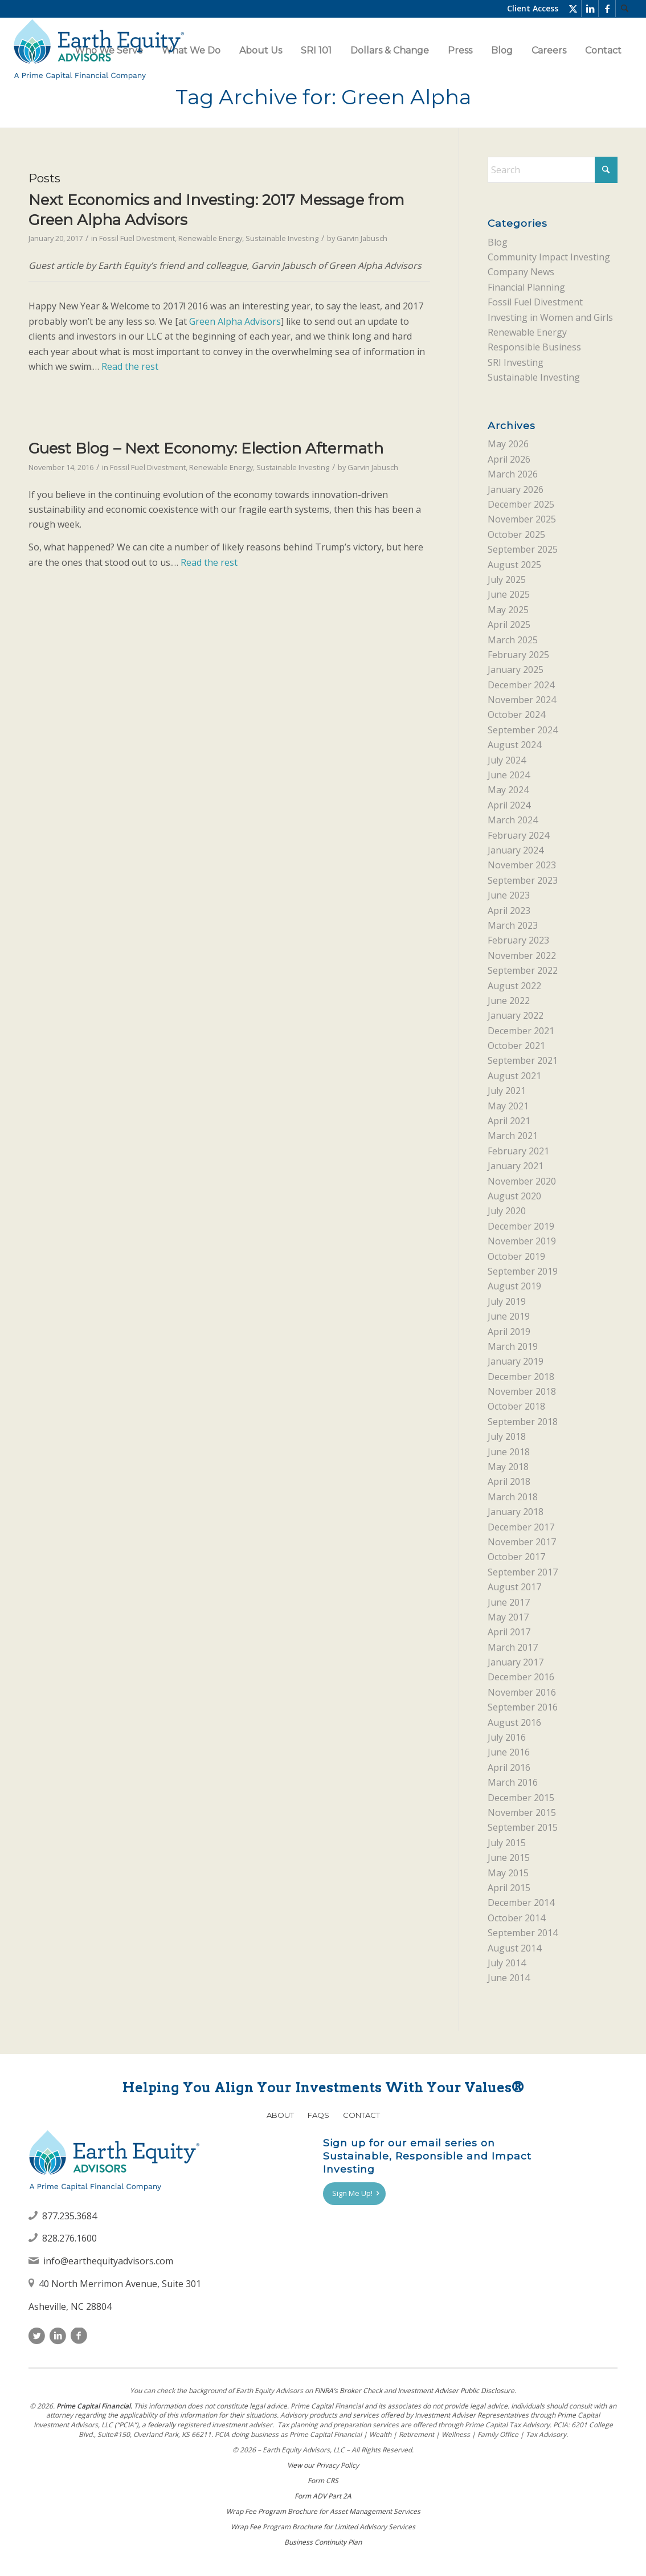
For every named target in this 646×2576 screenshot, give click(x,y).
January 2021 (515, 1166)
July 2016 (507, 1737)
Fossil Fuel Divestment (137, 238)
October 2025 (516, 534)
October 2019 (516, 1256)
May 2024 (508, 789)
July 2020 (507, 1211)
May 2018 (508, 1466)
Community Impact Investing (549, 257)
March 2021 (513, 1135)
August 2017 (514, 1587)
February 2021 (518, 1151)
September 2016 (523, 1707)
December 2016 (521, 1677)
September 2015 (523, 1827)
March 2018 (513, 1497)
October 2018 (516, 1406)
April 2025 (509, 624)
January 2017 (515, 1662)
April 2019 (509, 1331)
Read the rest (129, 366)
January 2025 (515, 669)
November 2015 (522, 1812)
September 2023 (523, 880)
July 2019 (507, 1301)
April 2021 (509, 1121)
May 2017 (508, 1617)
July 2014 (507, 1963)
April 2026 (509, 459)
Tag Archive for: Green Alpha (323, 96)
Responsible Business (534, 347)
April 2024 (509, 805)
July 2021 (507, 1090)
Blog (498, 242)
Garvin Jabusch (362, 238)
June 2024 (509, 775)
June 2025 (509, 594)
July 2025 (507, 579)
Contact (361, 2115)
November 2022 (522, 955)
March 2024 (513, 820)
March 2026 (513, 474)
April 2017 (509, 1632)
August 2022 (514, 985)
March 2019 (513, 1346)
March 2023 (513, 925)
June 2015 (509, 1857)
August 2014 (514, 1948)
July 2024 (507, 760)
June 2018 (509, 1452)
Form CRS (323, 2480)
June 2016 (509, 1752)
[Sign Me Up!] (354, 2193)
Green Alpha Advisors (235, 321)
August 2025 (514, 564)
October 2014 (516, 1918)
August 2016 (514, 1722)
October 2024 (516, 714)
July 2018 (507, 1436)
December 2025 (521, 504)
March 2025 (513, 640)
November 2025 (522, 519)
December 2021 (521, 1030)
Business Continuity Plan (323, 2542)
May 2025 (508, 609)
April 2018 (509, 1481)
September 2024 (523, 730)
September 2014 (523, 1932)
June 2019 (509, 1316)
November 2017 (522, 1542)
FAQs (318, 2115)
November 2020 (522, 1181)
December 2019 (521, 1226)
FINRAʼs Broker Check (348, 2390)
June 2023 (509, 895)
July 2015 (507, 1842)
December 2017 (521, 1527)
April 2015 (509, 1887)
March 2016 (513, 1782)
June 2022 (509, 1000)
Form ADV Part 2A (323, 2496)
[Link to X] (573, 8)
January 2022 (515, 1015)
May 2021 (508, 1106)
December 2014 (521, 1902)
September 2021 (523, 1060)
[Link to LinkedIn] (590, 8)
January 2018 (515, 1511)
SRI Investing (515, 362)
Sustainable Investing (282, 238)
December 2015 (521, 1797)
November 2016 (522, 1692)
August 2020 (514, 1196)
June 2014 (509, 1977)
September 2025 (523, 549)
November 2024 (522, 699)
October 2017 (516, 1556)
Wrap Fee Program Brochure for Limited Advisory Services (323, 2527)
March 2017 (513, 1647)
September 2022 (523, 970)
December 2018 (521, 1376)
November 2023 (522, 865)
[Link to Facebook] (607, 8)
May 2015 (508, 1873)
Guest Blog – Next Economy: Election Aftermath (205, 448)
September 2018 (523, 1421)
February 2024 (518, 835)
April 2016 (509, 1767)
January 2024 (515, 850)
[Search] (624, 8)
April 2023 (509, 910)
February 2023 (518, 940)
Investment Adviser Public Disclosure (456, 2390)
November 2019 (522, 1241)
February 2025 (518, 654)
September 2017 (523, 1572)
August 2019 (514, 1286)
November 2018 (522, 1391)
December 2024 (521, 685)
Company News (521, 272)
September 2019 (523, 1271)
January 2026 (515, 489)
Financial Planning (526, 287)
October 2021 (516, 1045)
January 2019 (515, 1361)
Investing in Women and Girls (550, 317)
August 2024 (514, 744)
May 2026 (508, 444)
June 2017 (509, 1602)
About (280, 2115)
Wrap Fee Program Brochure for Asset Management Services (323, 2511)
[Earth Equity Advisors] (98, 50)
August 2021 (514, 1075)
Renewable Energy (210, 238)
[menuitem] (624, 8)
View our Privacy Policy (323, 2465)
